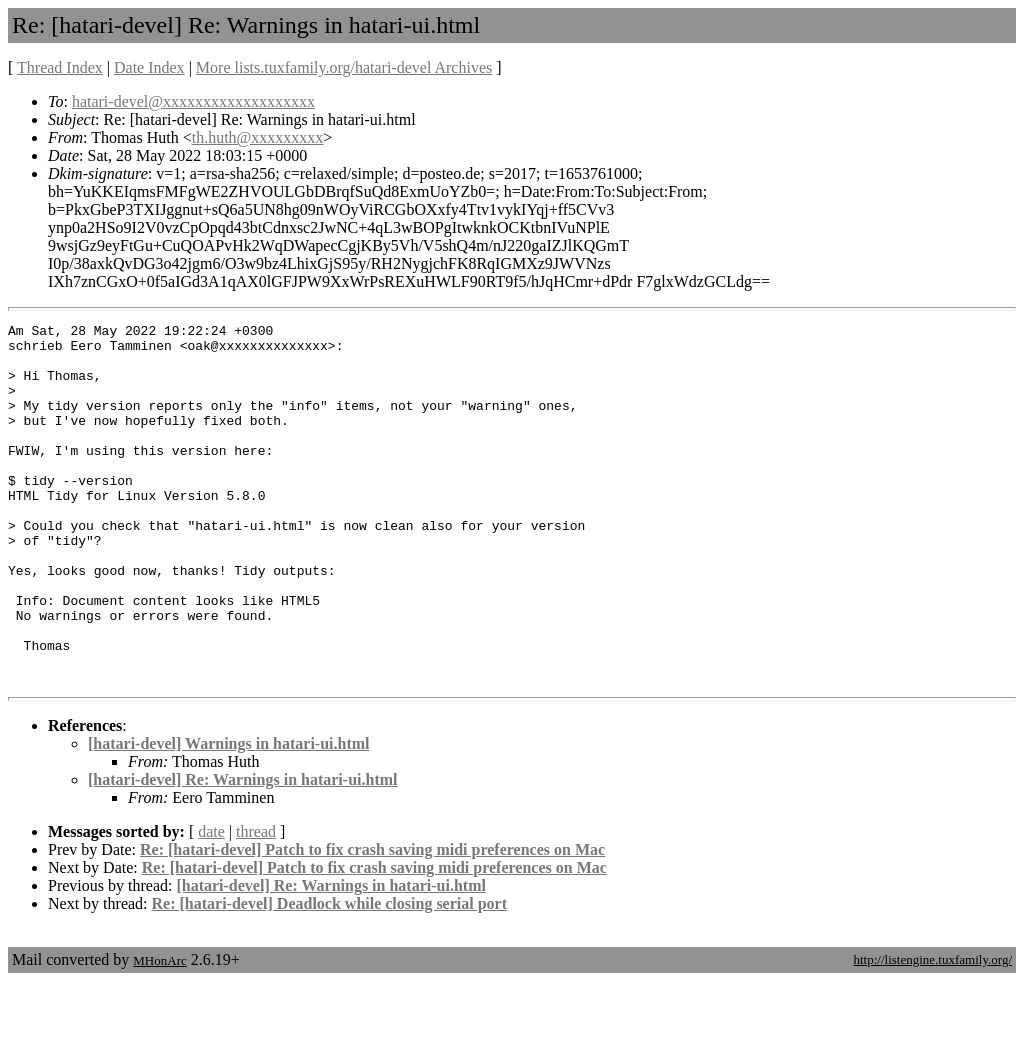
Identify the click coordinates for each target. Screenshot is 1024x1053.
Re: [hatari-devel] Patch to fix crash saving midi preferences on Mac (372, 921)
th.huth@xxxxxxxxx (258, 137)
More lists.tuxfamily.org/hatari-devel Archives (344, 67)
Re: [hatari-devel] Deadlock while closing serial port (330, 975)
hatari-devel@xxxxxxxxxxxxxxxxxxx (193, 101)
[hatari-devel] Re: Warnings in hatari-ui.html (242, 851)
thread (256, 903)
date (211, 903)
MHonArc (159, 1032)
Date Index (149, 67)
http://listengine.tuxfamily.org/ (932, 1031)
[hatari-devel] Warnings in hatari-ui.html (229, 815)
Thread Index (60, 67)
